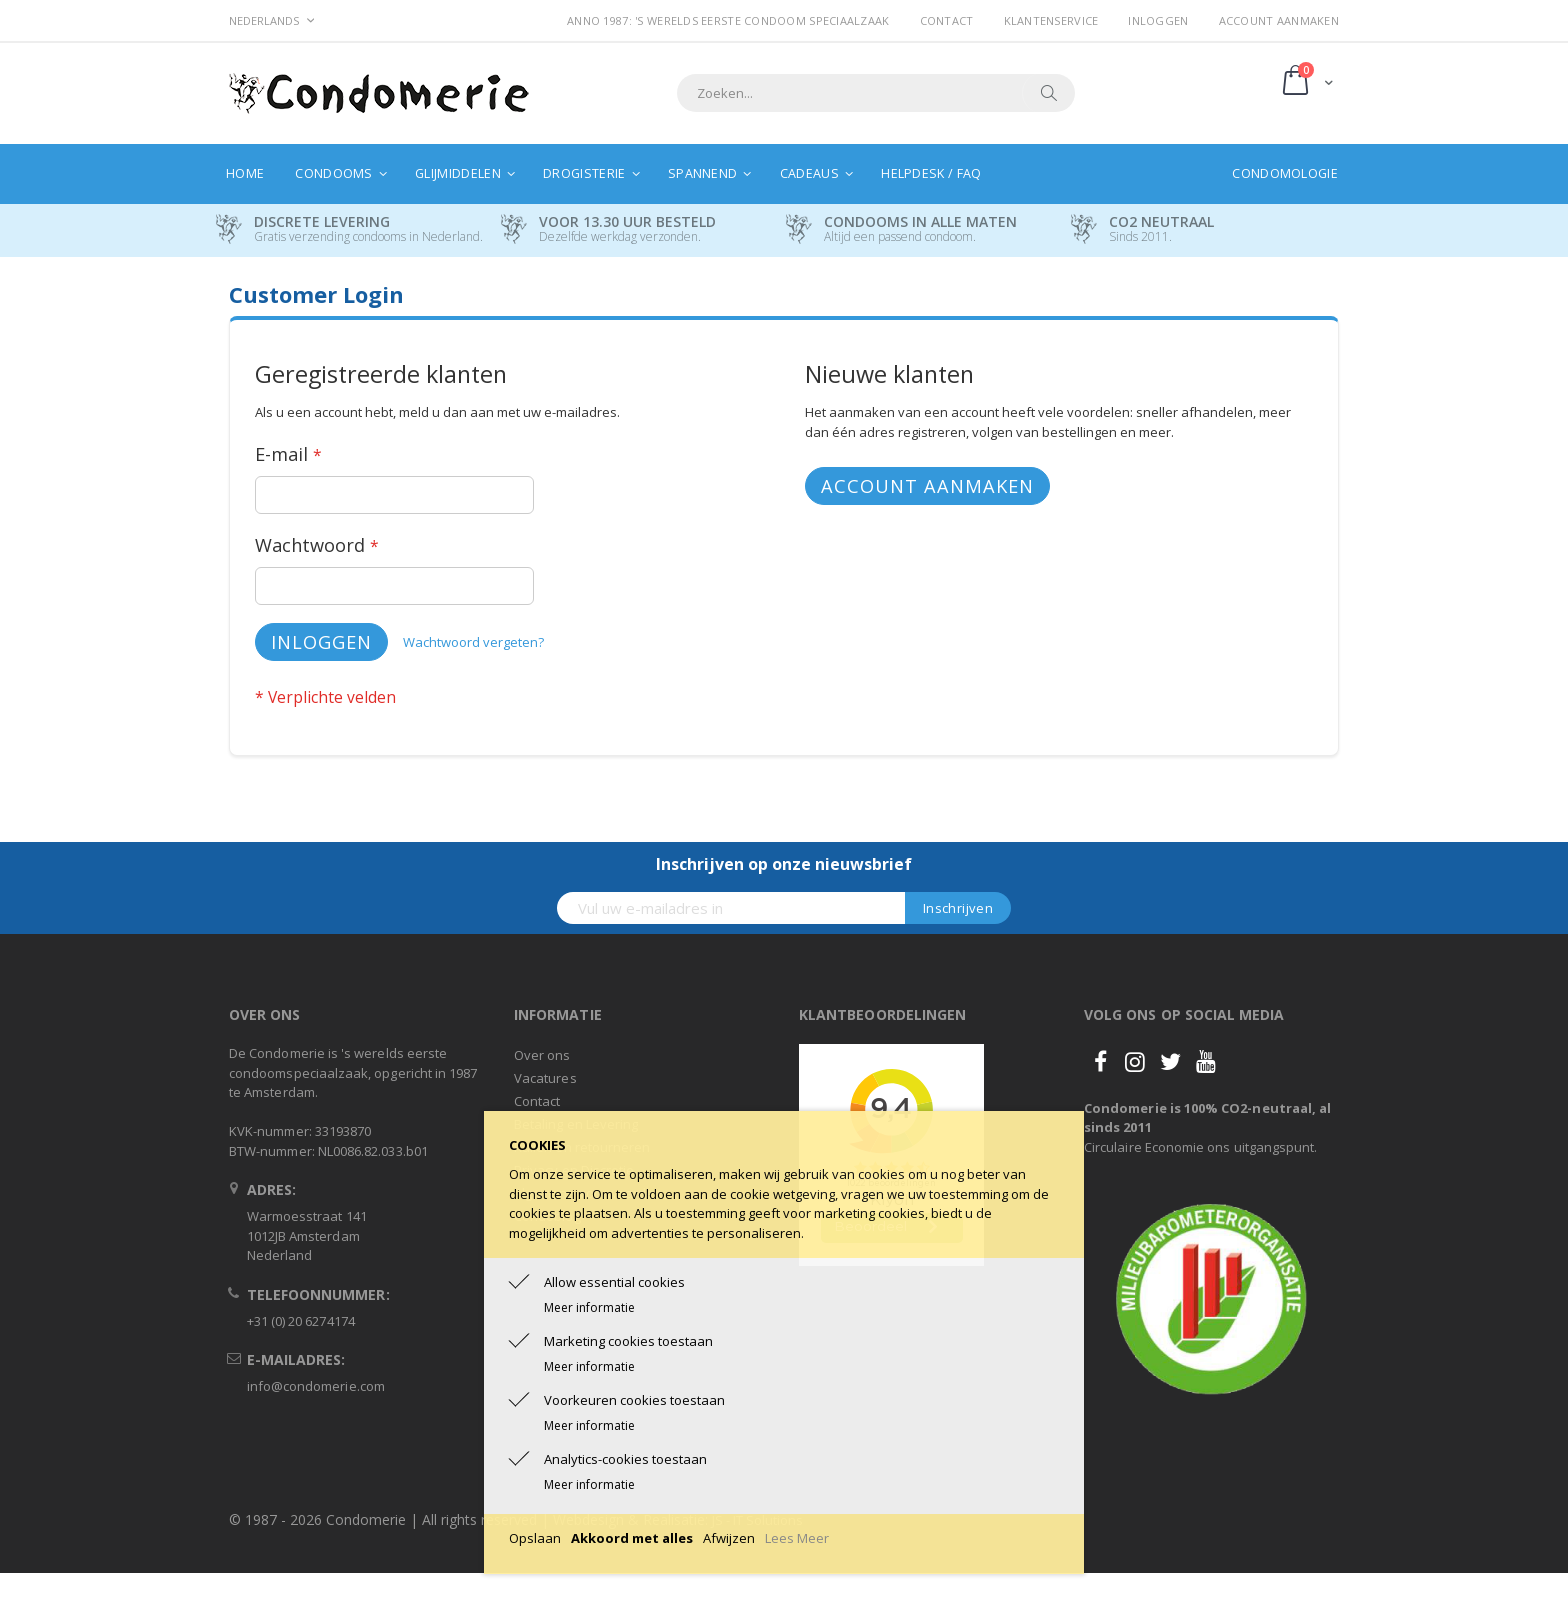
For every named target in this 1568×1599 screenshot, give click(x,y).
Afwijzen (729, 1538)
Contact (947, 20)
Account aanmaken (1279, 20)
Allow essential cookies (614, 1282)
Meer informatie (589, 1307)
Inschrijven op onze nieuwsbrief (784, 864)
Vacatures (545, 1078)
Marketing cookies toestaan (628, 1341)
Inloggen (1158, 20)
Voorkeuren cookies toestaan (634, 1400)
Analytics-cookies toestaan (625, 1459)
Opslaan (535, 1538)
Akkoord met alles (632, 1538)
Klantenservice (1051, 20)
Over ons (542, 1055)
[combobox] (876, 93)
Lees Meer (797, 1538)
